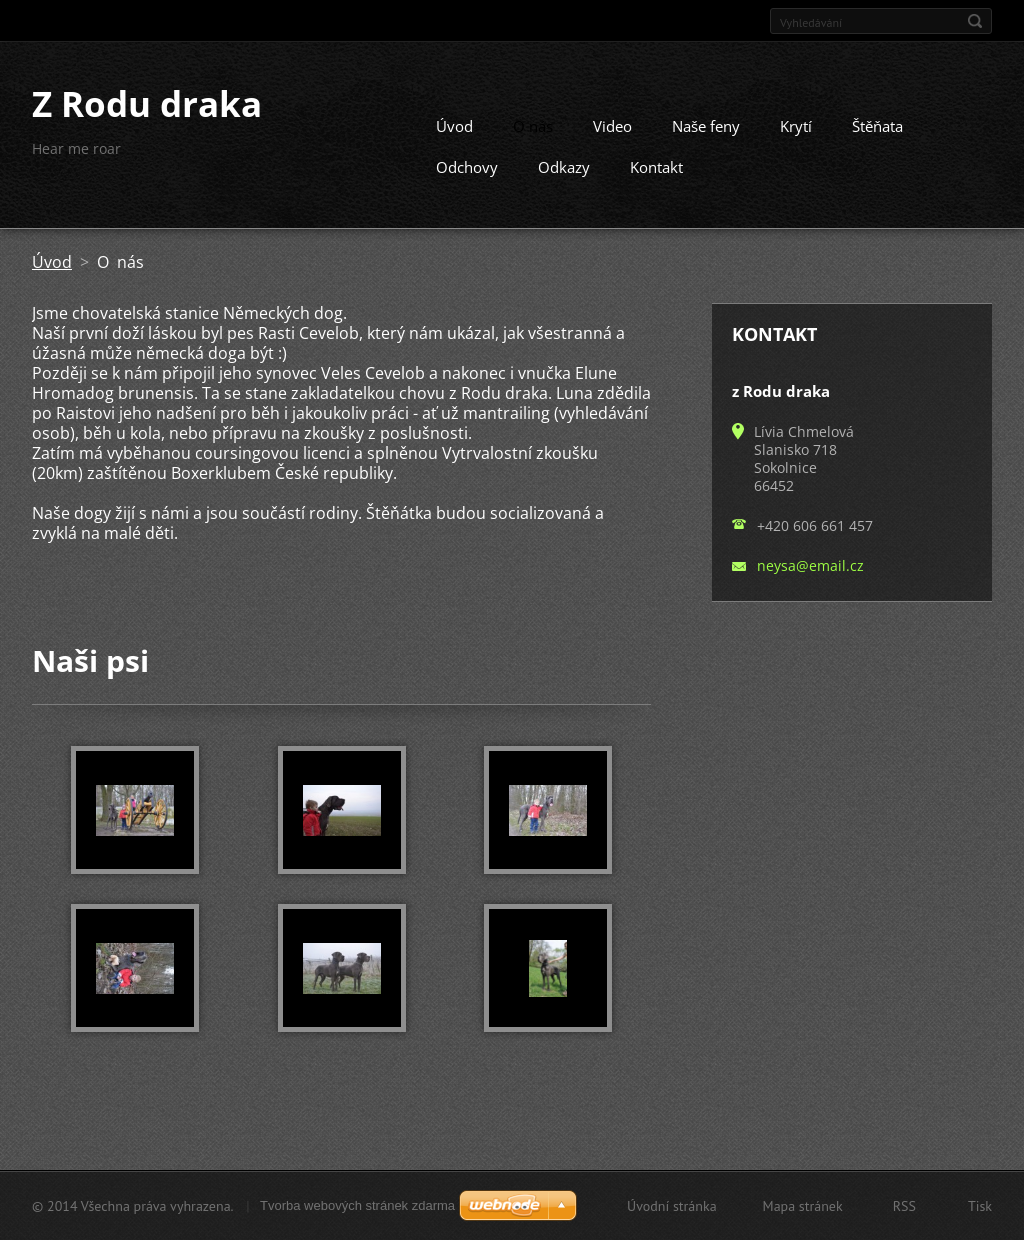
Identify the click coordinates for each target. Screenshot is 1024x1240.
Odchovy (467, 167)
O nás (533, 126)
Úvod (454, 126)
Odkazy (564, 167)
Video (612, 126)
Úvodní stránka (672, 1206)
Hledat (975, 21)
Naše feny (706, 126)
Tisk (980, 1206)
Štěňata (877, 126)
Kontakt (656, 167)
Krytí (796, 126)
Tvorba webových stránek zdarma (357, 1205)
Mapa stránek (803, 1206)
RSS (904, 1206)
